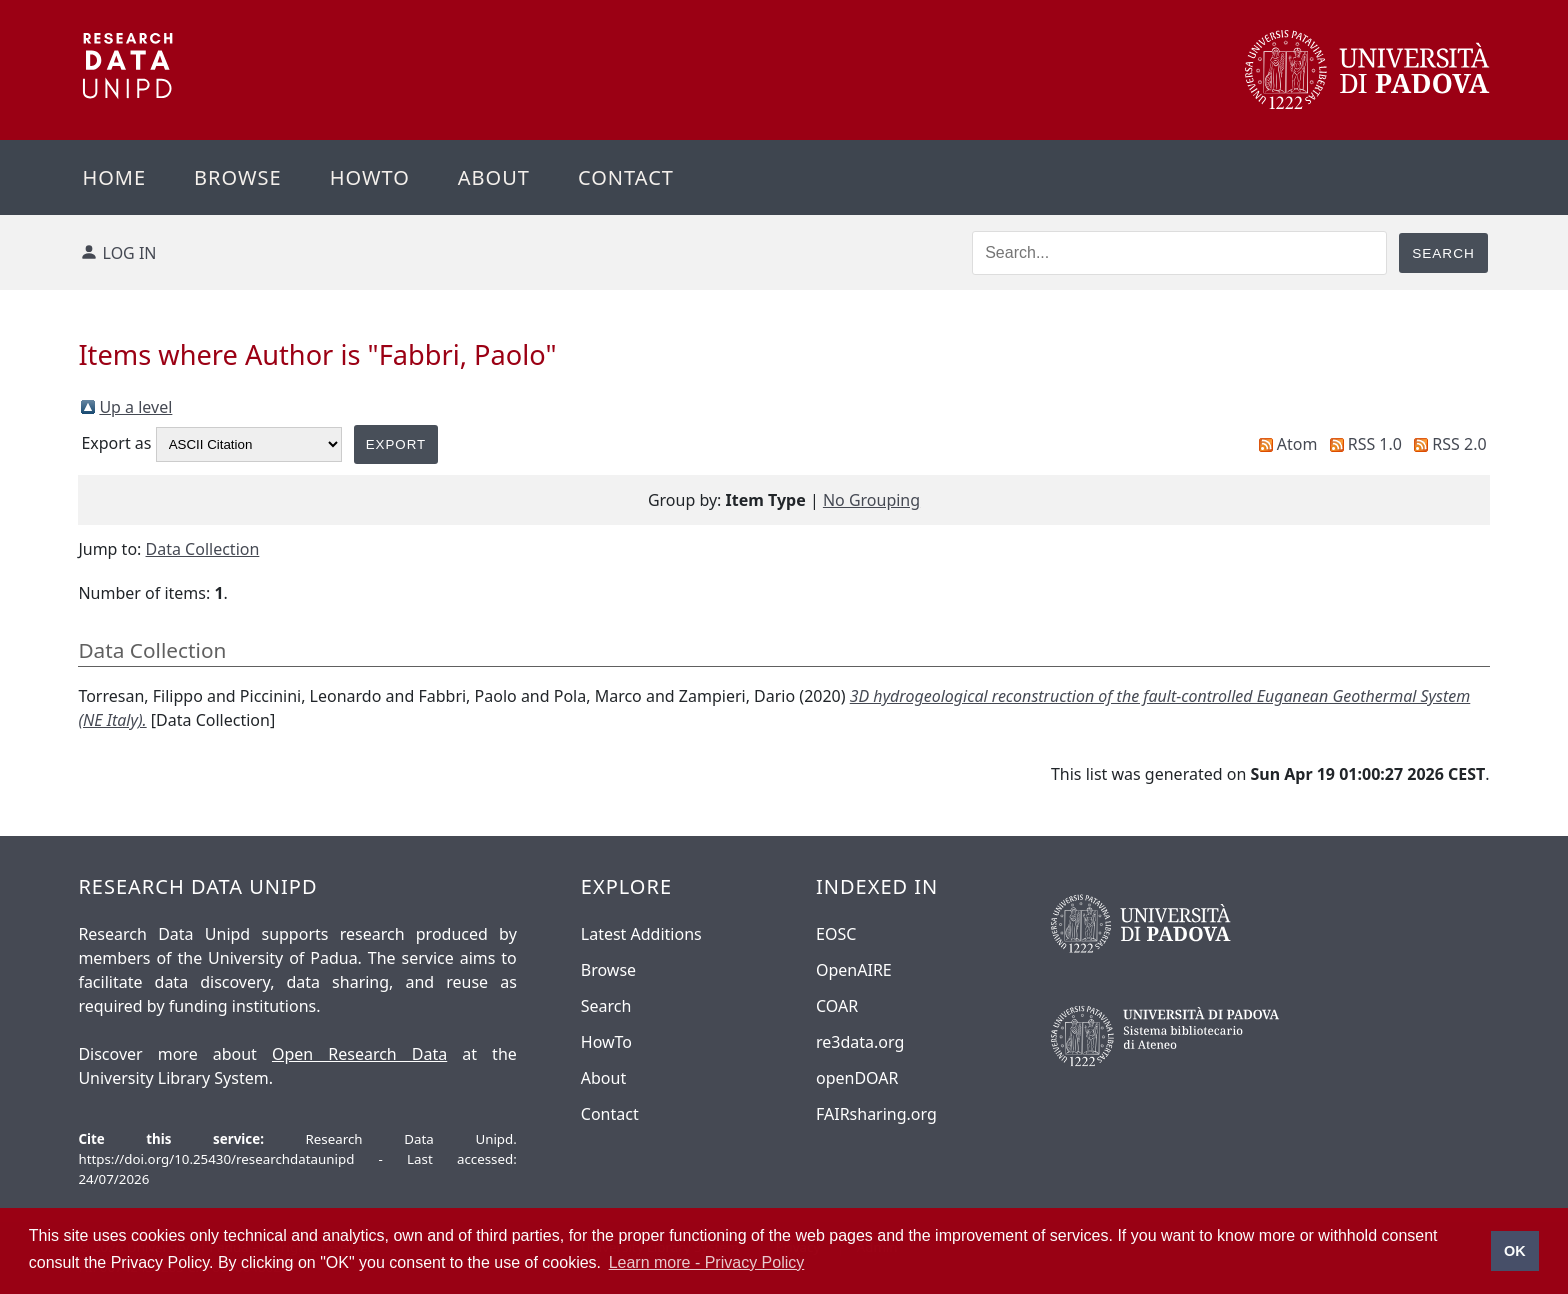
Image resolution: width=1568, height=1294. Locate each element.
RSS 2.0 (1459, 444)
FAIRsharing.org (876, 1114)
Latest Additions (641, 934)
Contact (626, 177)
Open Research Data (359, 1054)
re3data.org (860, 1042)
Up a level (135, 407)
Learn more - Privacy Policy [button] (707, 1262)
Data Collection (203, 549)
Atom (1297, 444)
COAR (837, 1006)
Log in (130, 253)
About (494, 177)
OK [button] (1515, 1251)
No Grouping (871, 500)
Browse (238, 177)
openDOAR (857, 1078)
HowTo (606, 1042)
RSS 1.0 (1375, 444)
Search (606, 1006)
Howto (370, 177)
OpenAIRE (854, 970)
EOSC (836, 934)
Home (114, 177)
